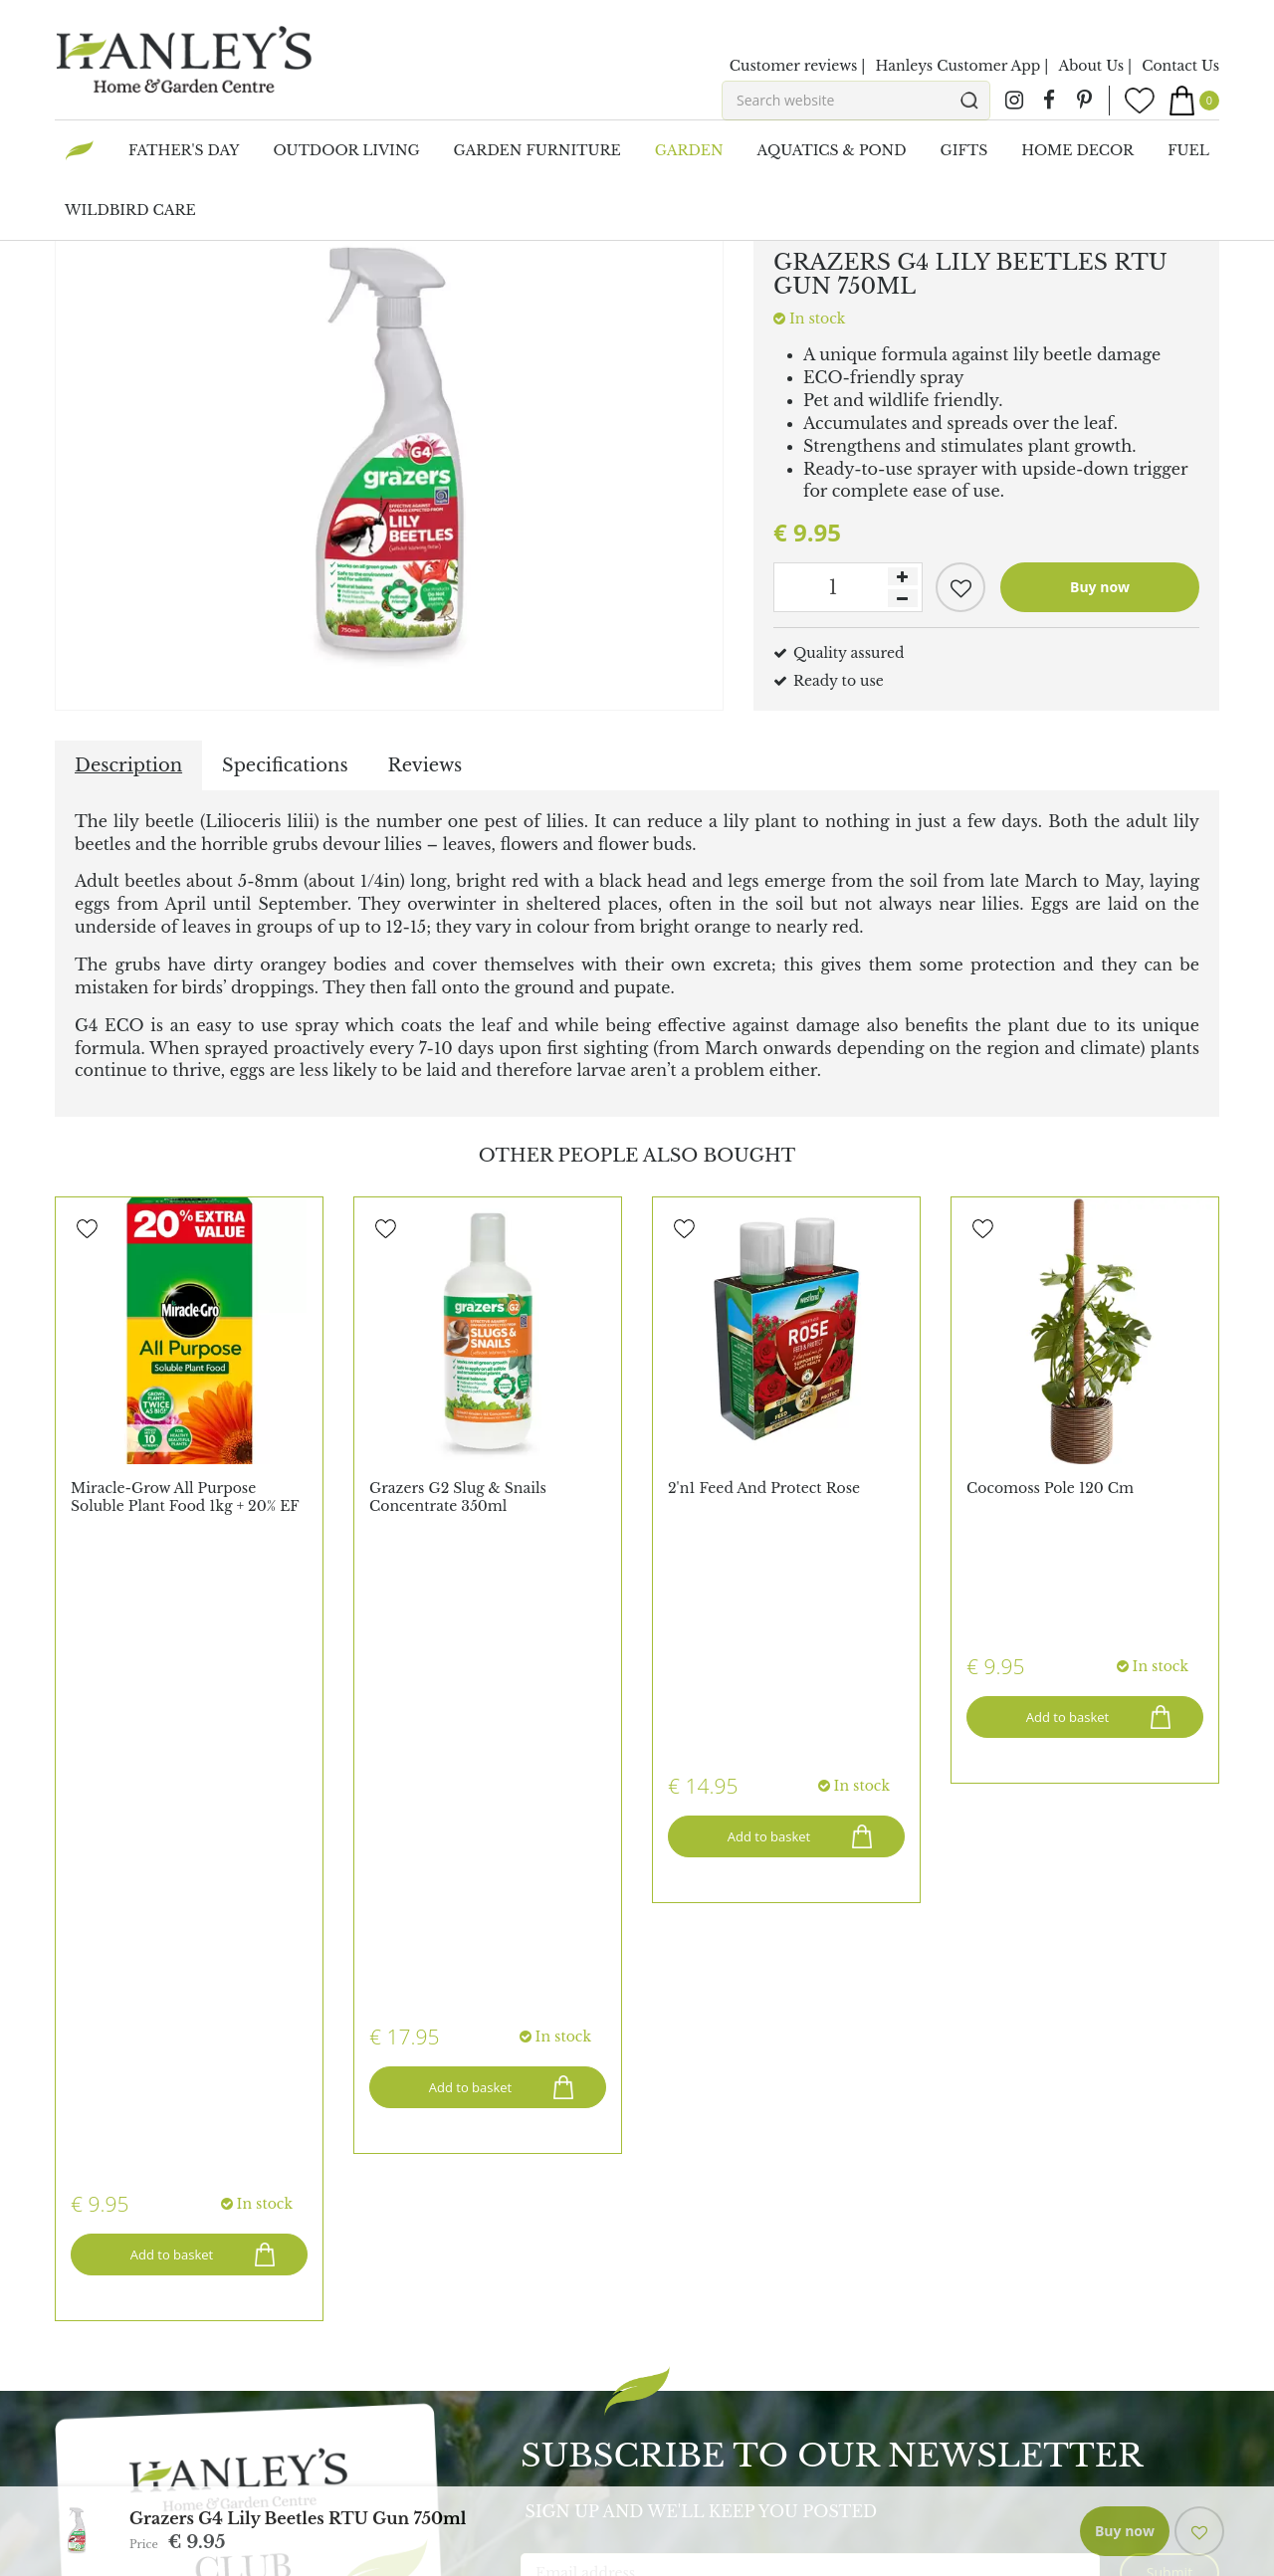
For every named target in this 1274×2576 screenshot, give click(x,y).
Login (374, 2068)
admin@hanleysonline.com (807, 2148)
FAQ (369, 2108)
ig (1014, 100)
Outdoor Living (1006, 2302)
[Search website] (856, 100)
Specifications (284, 765)
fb (1049, 100)
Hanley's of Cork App (429, 2148)
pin (1084, 100)
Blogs (372, 2128)
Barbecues (987, 2243)
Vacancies (89, 2188)
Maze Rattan (99, 2413)
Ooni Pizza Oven (115, 2433)
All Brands (92, 2393)
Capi (71, 2472)
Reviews (425, 765)
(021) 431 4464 (785, 2118)
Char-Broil (93, 2492)
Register (382, 2088)
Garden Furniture (1014, 2213)
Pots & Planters (1004, 2272)
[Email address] (810, 1914)
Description (128, 765)
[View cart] (1194, 100)
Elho (72, 2453)
